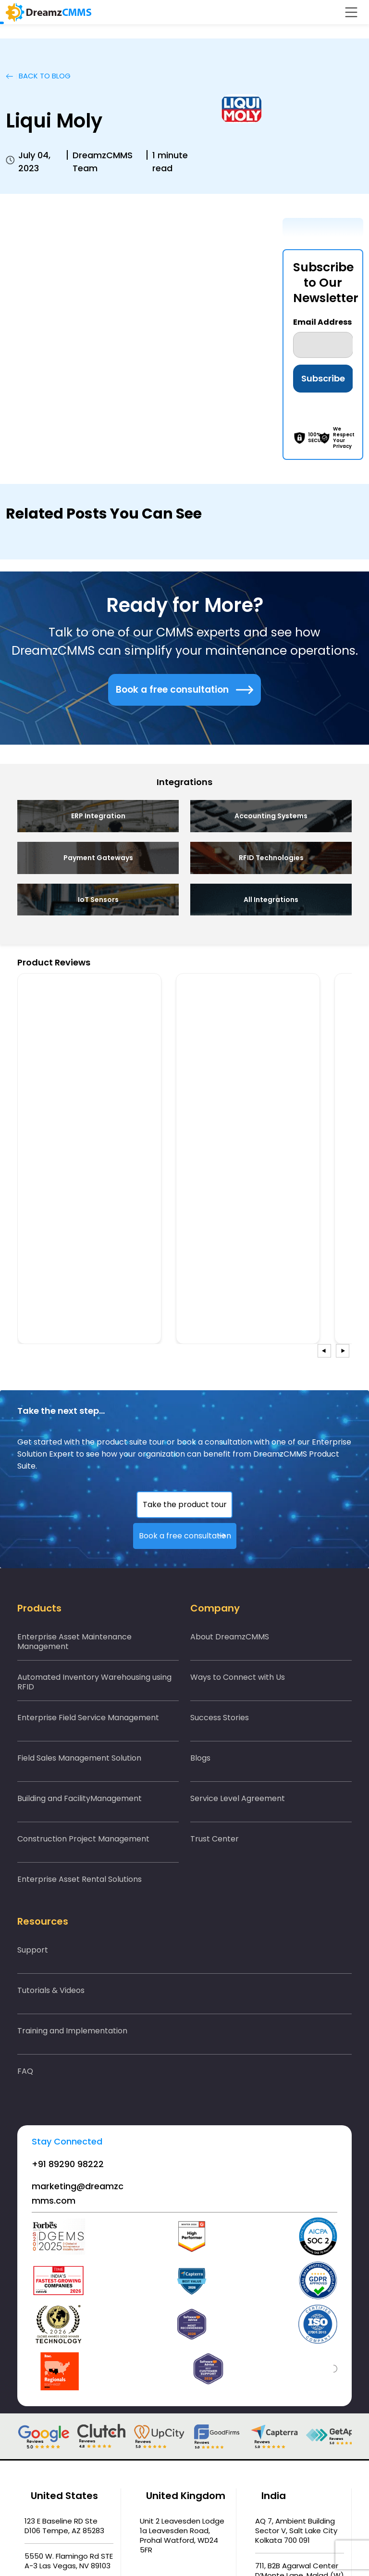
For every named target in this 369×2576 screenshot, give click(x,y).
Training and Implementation (72, 2030)
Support (32, 1949)
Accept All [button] (317, 2546)
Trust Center (214, 1838)
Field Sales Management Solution (79, 1758)
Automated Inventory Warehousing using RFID (94, 1682)
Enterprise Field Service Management (88, 1717)
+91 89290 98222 (68, 2164)
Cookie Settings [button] (260, 2546)
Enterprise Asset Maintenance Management (74, 1641)
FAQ (25, 2071)
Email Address (322, 322)
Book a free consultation (184, 689)
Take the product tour (185, 1504)
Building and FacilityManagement (79, 1798)
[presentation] (324, 1351)
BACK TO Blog (38, 76)
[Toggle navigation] (351, 12)
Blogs (200, 1758)
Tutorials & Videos (51, 1990)
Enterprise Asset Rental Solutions (79, 1879)
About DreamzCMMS (229, 1636)
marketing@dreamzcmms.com (77, 2193)
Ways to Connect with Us (237, 1677)
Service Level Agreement (237, 1798)
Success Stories (219, 1717)
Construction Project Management (83, 1838)
